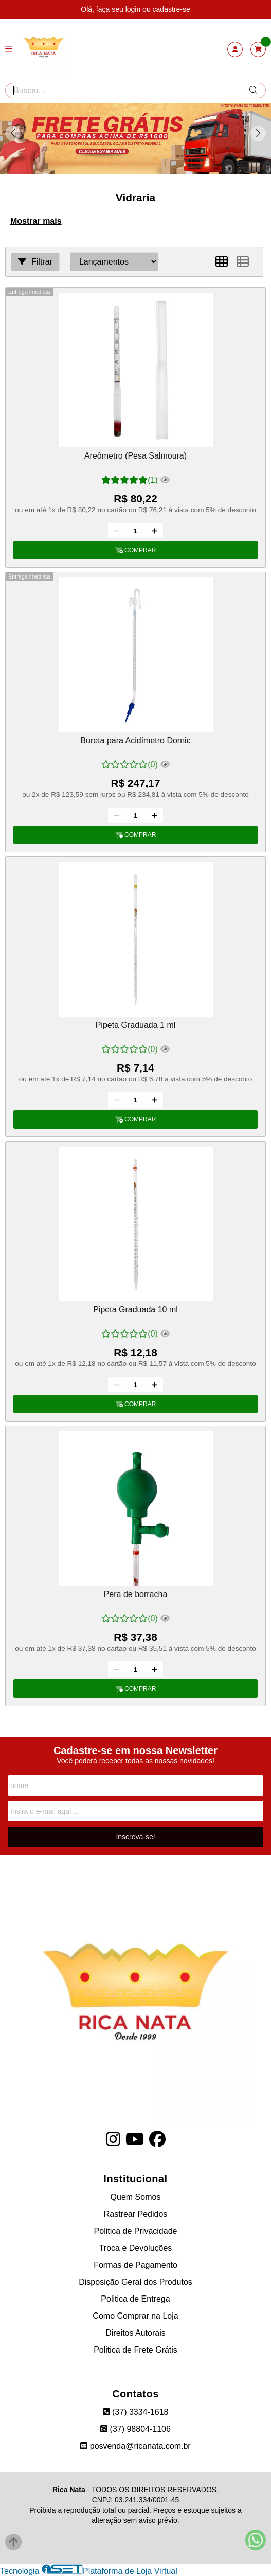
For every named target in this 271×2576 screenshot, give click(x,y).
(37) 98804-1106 (135, 2429)
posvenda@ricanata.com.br (135, 2446)
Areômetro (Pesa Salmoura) (135, 455)
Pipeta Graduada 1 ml (136, 1025)
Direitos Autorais (135, 2332)
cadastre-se (171, 9)
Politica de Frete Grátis (135, 2349)
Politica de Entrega (135, 2298)
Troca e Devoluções (135, 2248)
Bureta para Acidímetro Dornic (135, 740)
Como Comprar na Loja (135, 2315)
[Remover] (116, 530)
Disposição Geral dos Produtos (135, 2281)
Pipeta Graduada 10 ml (135, 1309)
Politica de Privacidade (135, 2231)
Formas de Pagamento (135, 2264)
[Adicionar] (154, 530)
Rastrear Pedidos (136, 2214)
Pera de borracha (136, 1594)
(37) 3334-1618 (136, 2412)
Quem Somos (136, 2197)
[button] (258, 133)
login (133, 9)
